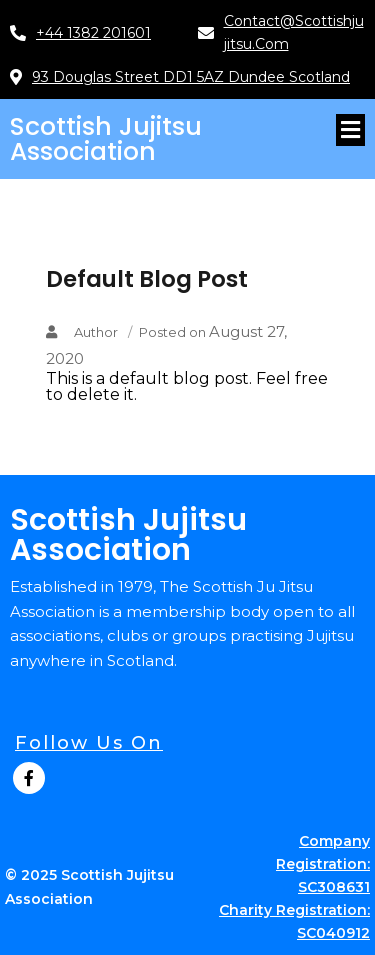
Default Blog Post (147, 279)
